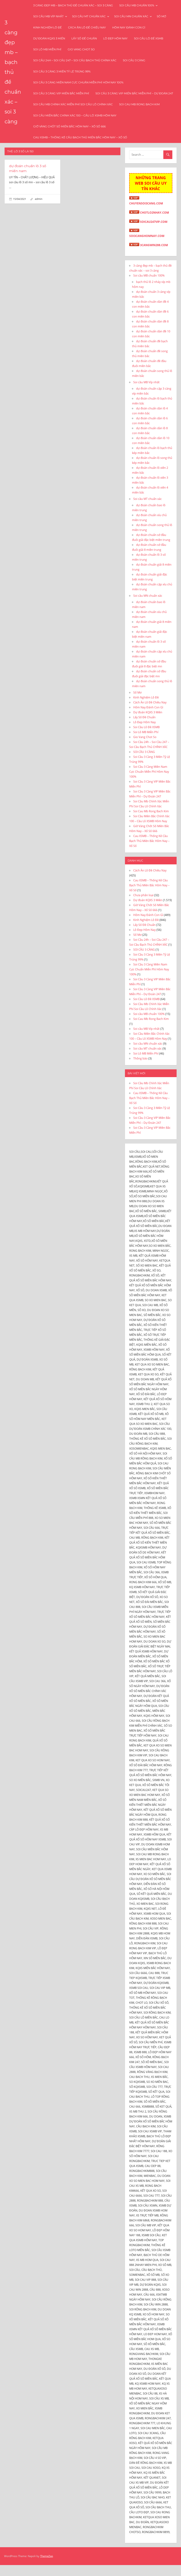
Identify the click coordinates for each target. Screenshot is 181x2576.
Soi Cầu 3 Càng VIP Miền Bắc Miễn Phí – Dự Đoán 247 (74, 104)
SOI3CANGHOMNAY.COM (146, 247)
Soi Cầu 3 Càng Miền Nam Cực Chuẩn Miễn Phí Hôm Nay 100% (80, 82)
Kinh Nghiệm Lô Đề (49, 27)
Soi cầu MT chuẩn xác (92, 16)
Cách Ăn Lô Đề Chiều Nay (89, 27)
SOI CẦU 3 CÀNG (136, 60)
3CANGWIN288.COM (154, 256)
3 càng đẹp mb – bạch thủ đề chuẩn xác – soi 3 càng (14, 77)
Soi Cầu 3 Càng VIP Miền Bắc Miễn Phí (63, 93)
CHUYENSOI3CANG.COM (146, 214)
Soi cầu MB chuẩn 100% (140, 5)
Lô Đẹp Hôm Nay (117, 38)
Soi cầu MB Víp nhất (52, 16)
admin (38, 210)
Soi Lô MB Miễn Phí (49, 49)
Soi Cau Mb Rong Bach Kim (141, 115)
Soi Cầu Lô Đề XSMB (150, 38)
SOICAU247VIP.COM (153, 233)
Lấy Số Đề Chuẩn (86, 38)
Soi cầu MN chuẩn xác (135, 16)
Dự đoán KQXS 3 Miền (51, 38)
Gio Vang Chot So (83, 49)
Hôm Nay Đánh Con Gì (130, 27)
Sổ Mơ (163, 16)
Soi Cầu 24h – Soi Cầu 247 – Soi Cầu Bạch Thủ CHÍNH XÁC (76, 60)
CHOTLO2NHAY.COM (154, 223)
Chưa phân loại (143, 906)
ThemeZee (46, 2567)
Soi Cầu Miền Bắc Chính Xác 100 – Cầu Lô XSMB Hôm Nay (76, 126)
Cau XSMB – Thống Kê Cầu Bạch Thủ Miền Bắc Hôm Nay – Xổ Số (82, 148)
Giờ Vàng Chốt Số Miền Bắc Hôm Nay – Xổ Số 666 (71, 137)
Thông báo (140, 1069)
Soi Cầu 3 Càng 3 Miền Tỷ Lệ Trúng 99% (63, 71)
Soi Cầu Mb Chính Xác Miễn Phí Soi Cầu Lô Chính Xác (75, 115)
